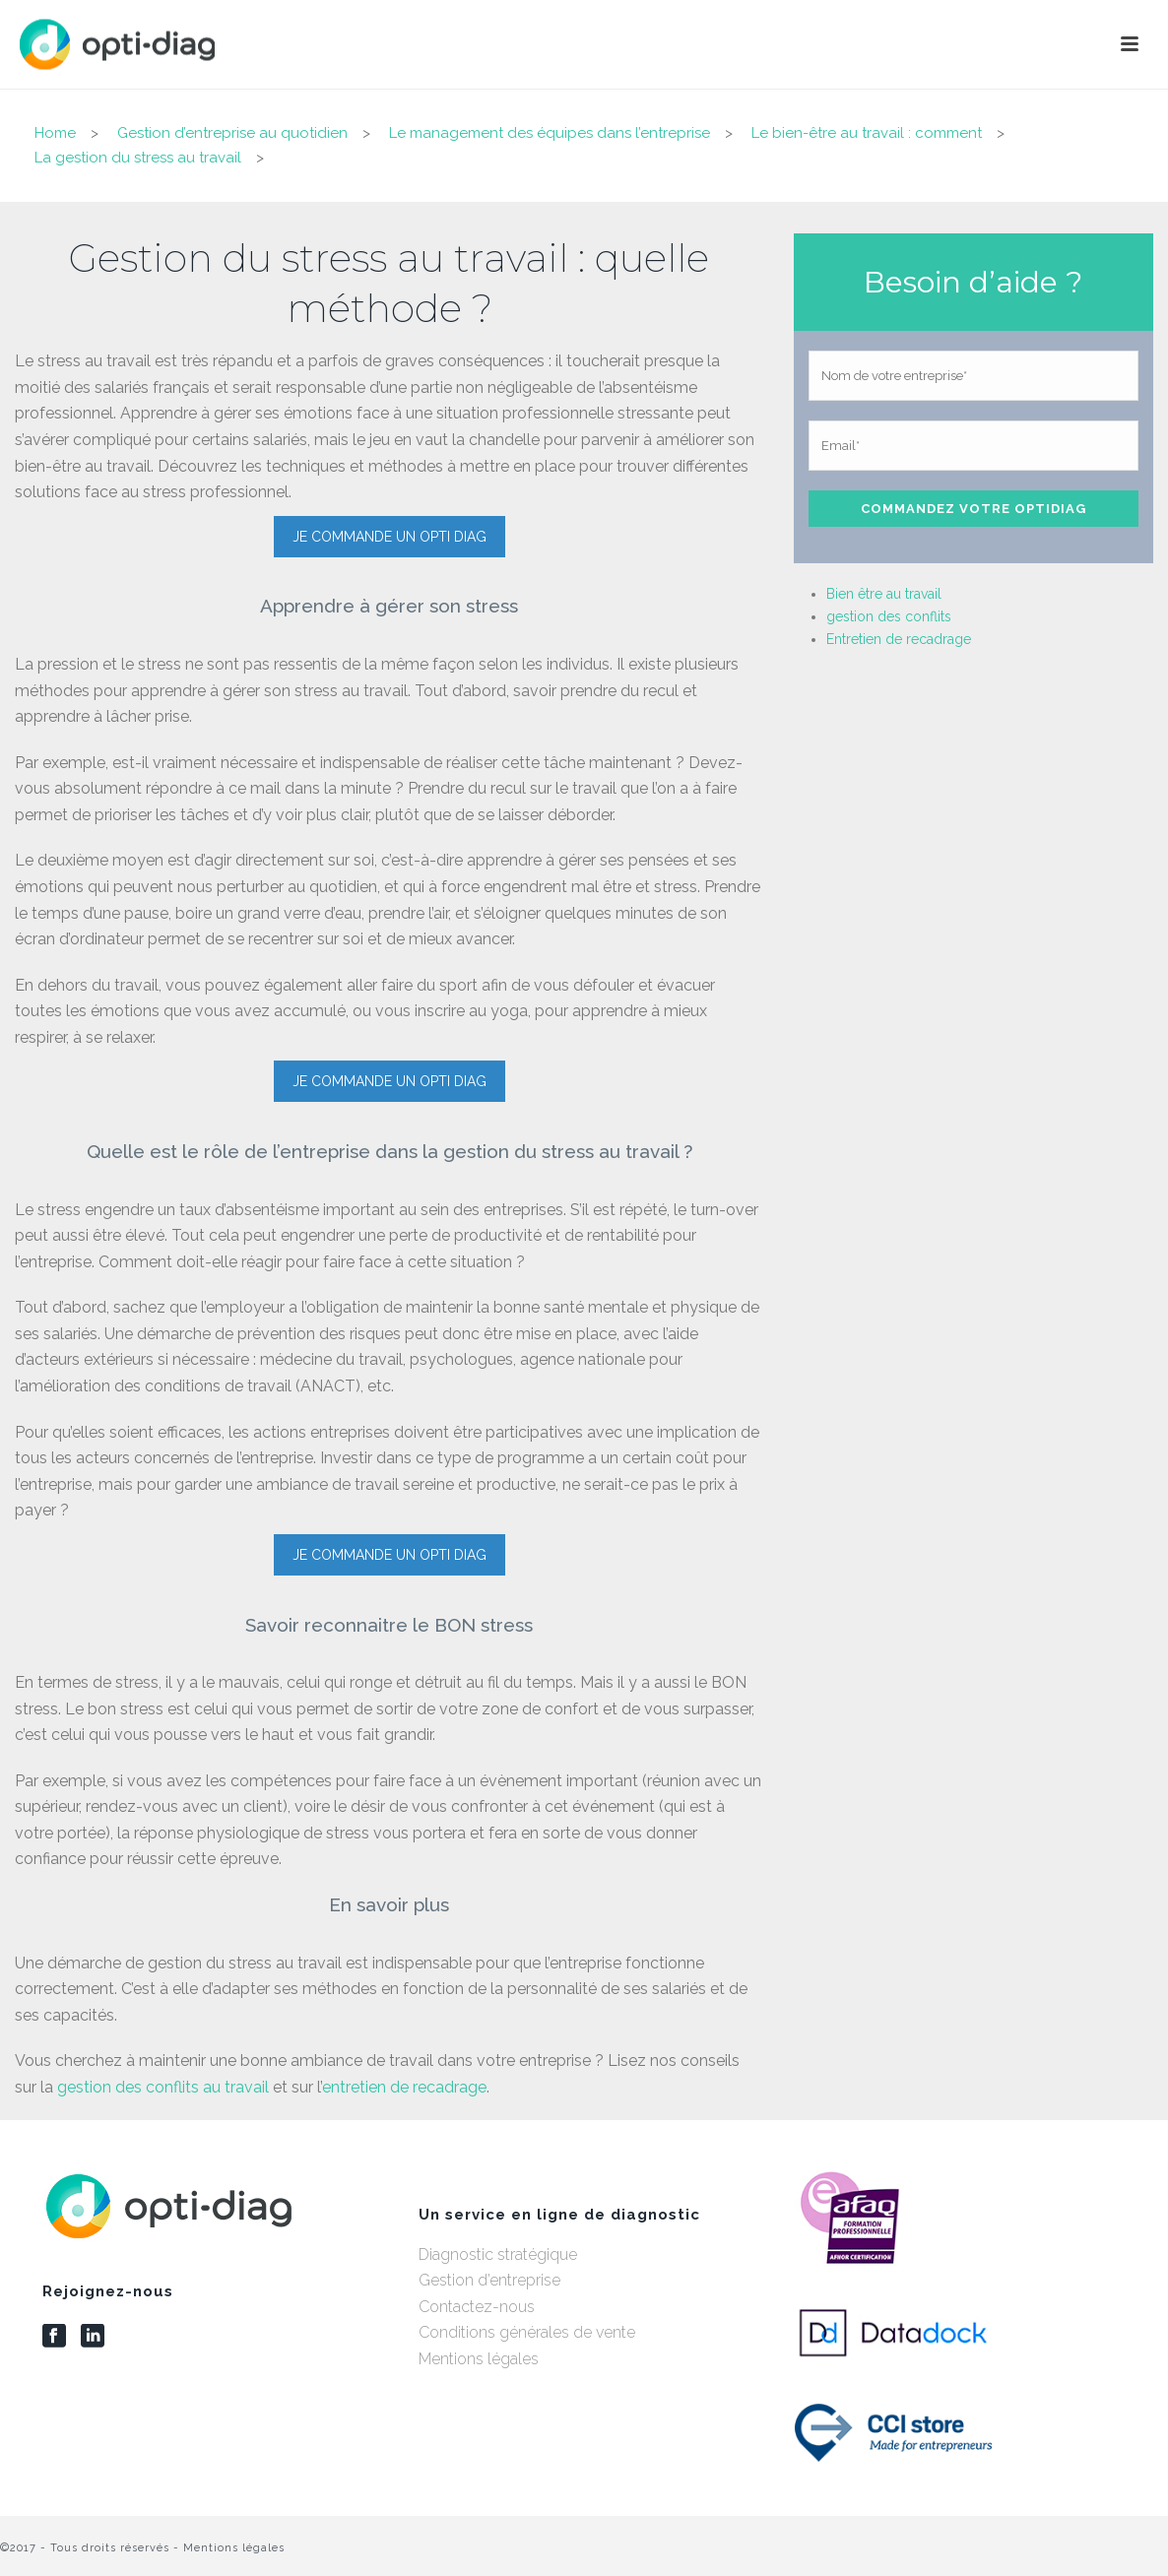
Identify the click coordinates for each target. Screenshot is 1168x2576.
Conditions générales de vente (527, 2332)
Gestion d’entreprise (489, 2280)
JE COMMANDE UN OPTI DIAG (389, 537)
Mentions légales (479, 2359)
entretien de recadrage (404, 2087)
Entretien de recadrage (898, 639)
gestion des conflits (888, 616)
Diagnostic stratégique (498, 2254)
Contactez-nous (477, 2306)
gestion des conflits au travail (163, 2087)
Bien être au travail (883, 594)
